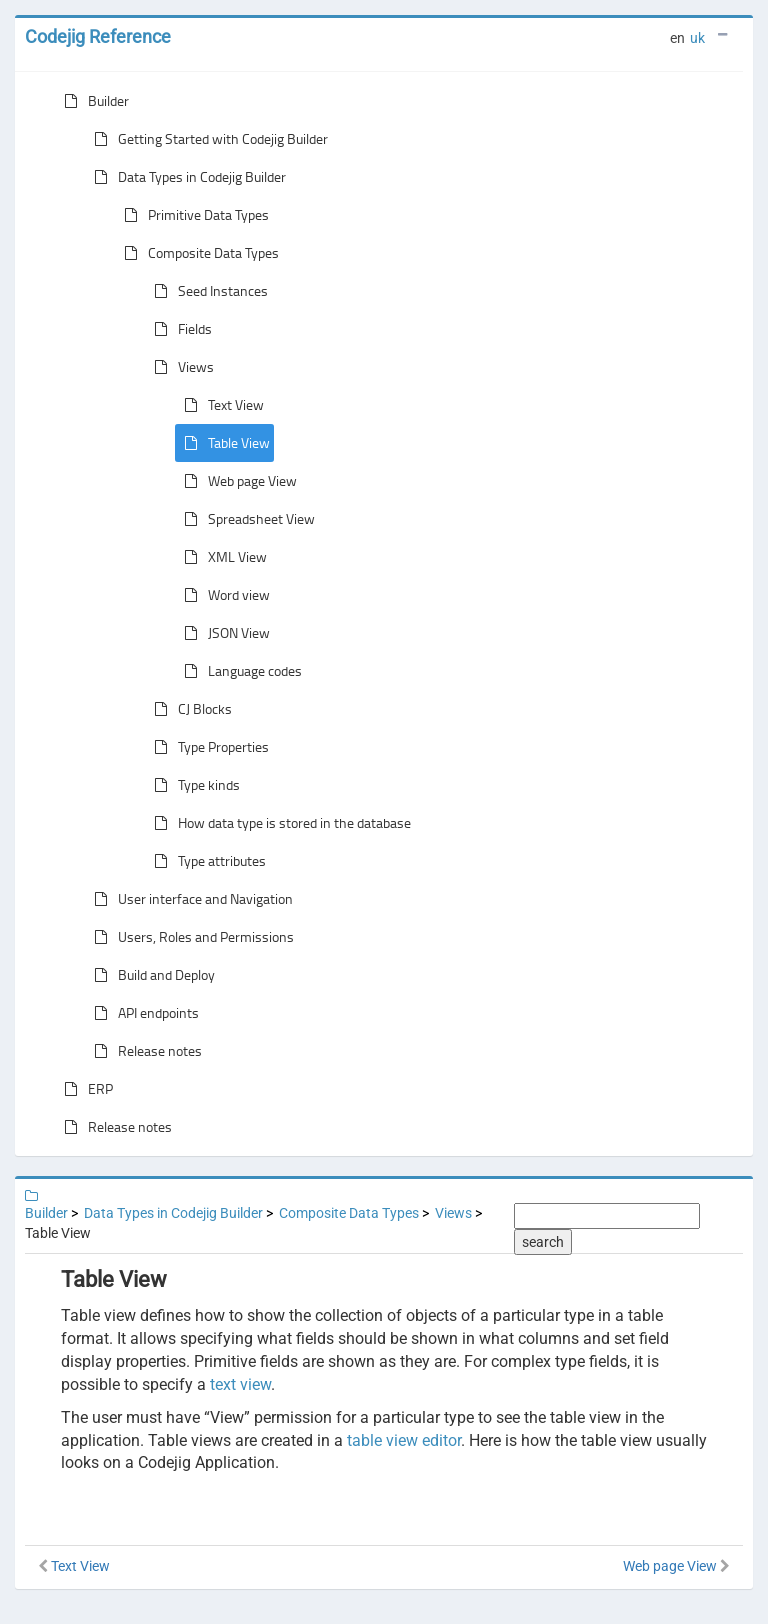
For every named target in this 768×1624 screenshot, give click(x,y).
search (543, 1242)
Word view (223, 595)
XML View (221, 557)
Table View (223, 443)
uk (697, 38)
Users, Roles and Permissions (190, 937)
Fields (179, 329)
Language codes (239, 671)
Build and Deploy (150, 975)
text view (240, 1384)
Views (180, 367)
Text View (220, 405)
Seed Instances (207, 291)
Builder (92, 101)
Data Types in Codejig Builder (186, 177)
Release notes (144, 1051)
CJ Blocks (189, 709)
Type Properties (207, 747)
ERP (84, 1089)
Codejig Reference (98, 36)
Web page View (236, 481)
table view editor (404, 1440)
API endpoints (142, 1013)
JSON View (223, 633)
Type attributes (206, 861)
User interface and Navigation (189, 899)
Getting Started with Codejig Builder (207, 139)
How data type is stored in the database (278, 823)
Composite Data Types (197, 253)
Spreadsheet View (245, 519)
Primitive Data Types (192, 215)
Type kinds (193, 785)
